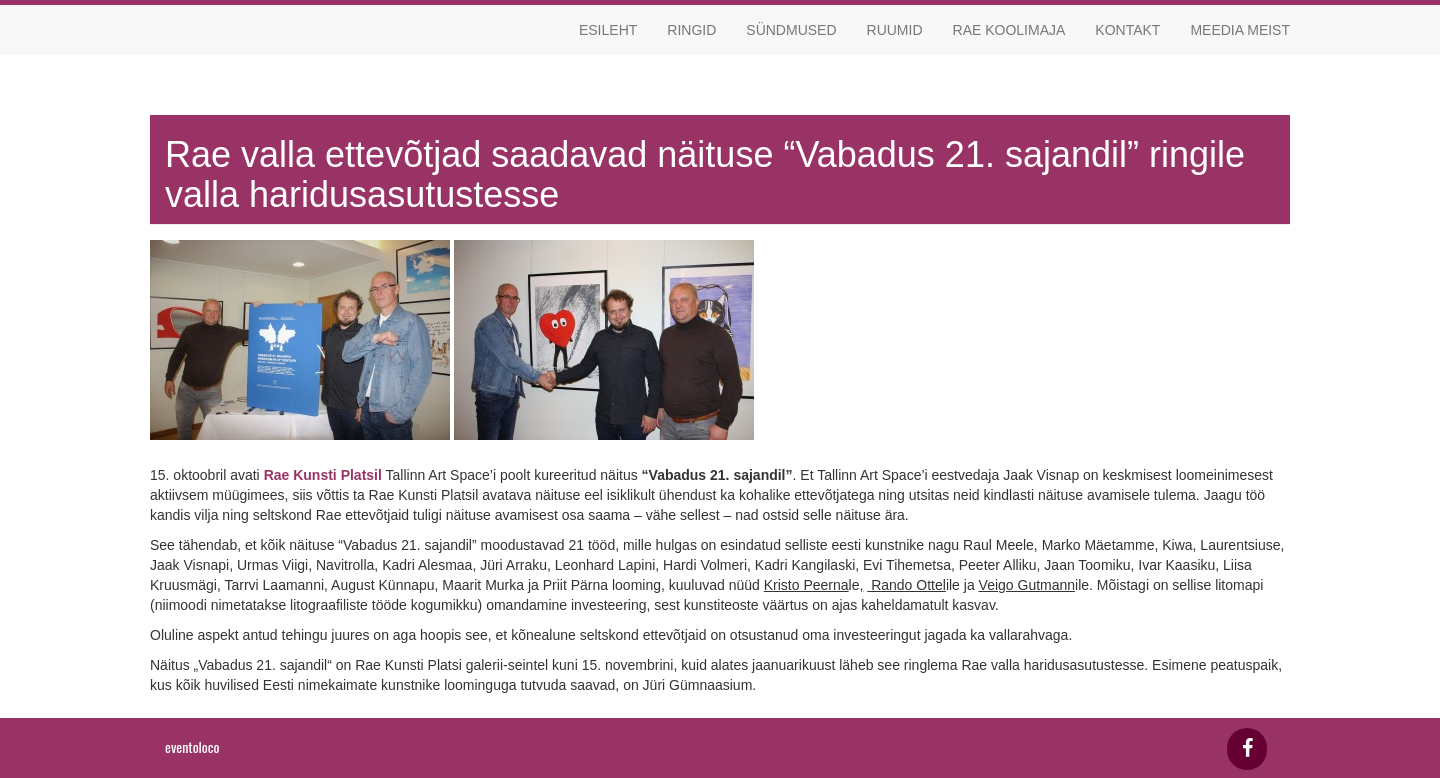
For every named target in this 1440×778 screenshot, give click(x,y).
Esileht (608, 30)
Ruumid (895, 30)
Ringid (691, 30)
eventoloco (192, 746)
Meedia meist (1240, 30)
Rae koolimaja (1009, 30)
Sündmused (791, 30)
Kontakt (1127, 30)
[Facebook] (1247, 749)
